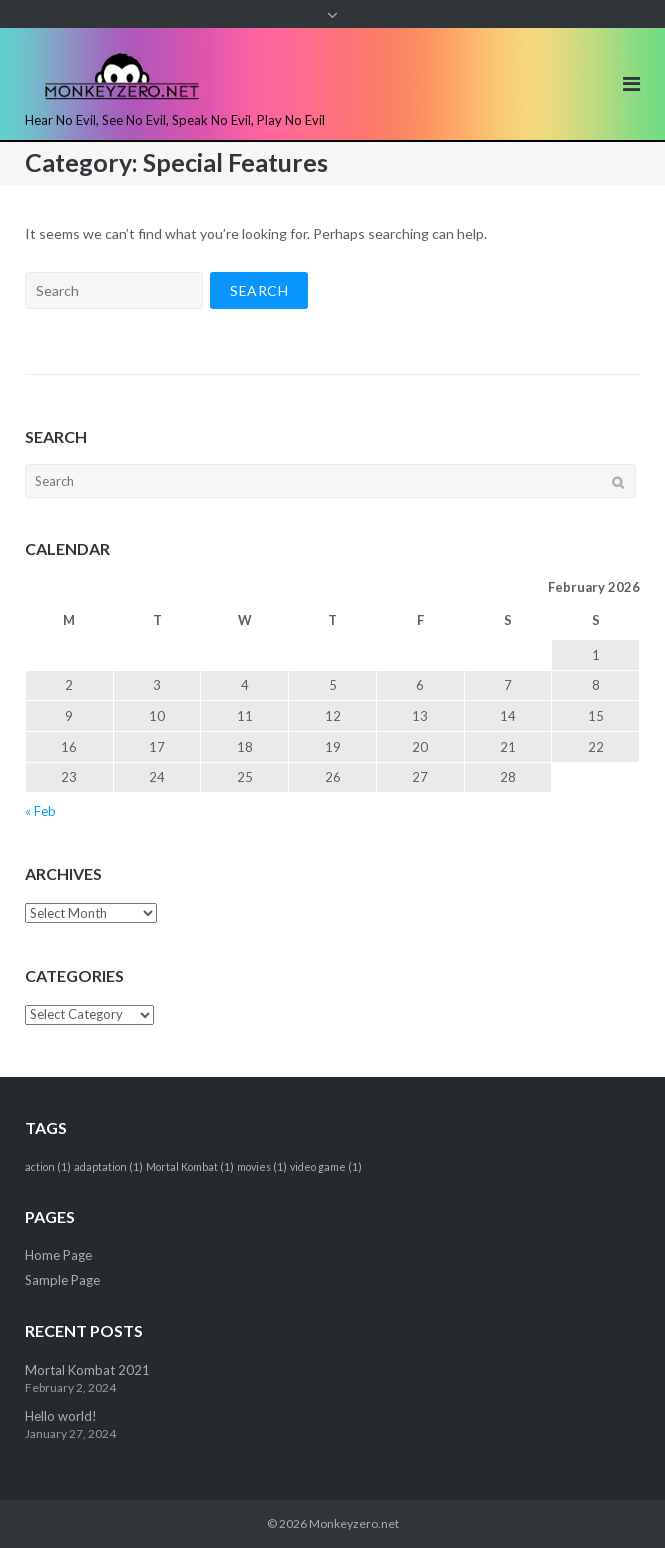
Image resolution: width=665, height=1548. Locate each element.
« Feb (40, 811)
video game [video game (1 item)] (326, 1166)
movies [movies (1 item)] (262, 1166)
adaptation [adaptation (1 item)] (108, 1166)
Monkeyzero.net (354, 1523)
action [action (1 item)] (48, 1166)
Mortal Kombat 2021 (87, 1370)
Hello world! (61, 1416)
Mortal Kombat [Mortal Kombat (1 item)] (190, 1166)
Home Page (58, 1255)
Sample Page (62, 1280)
